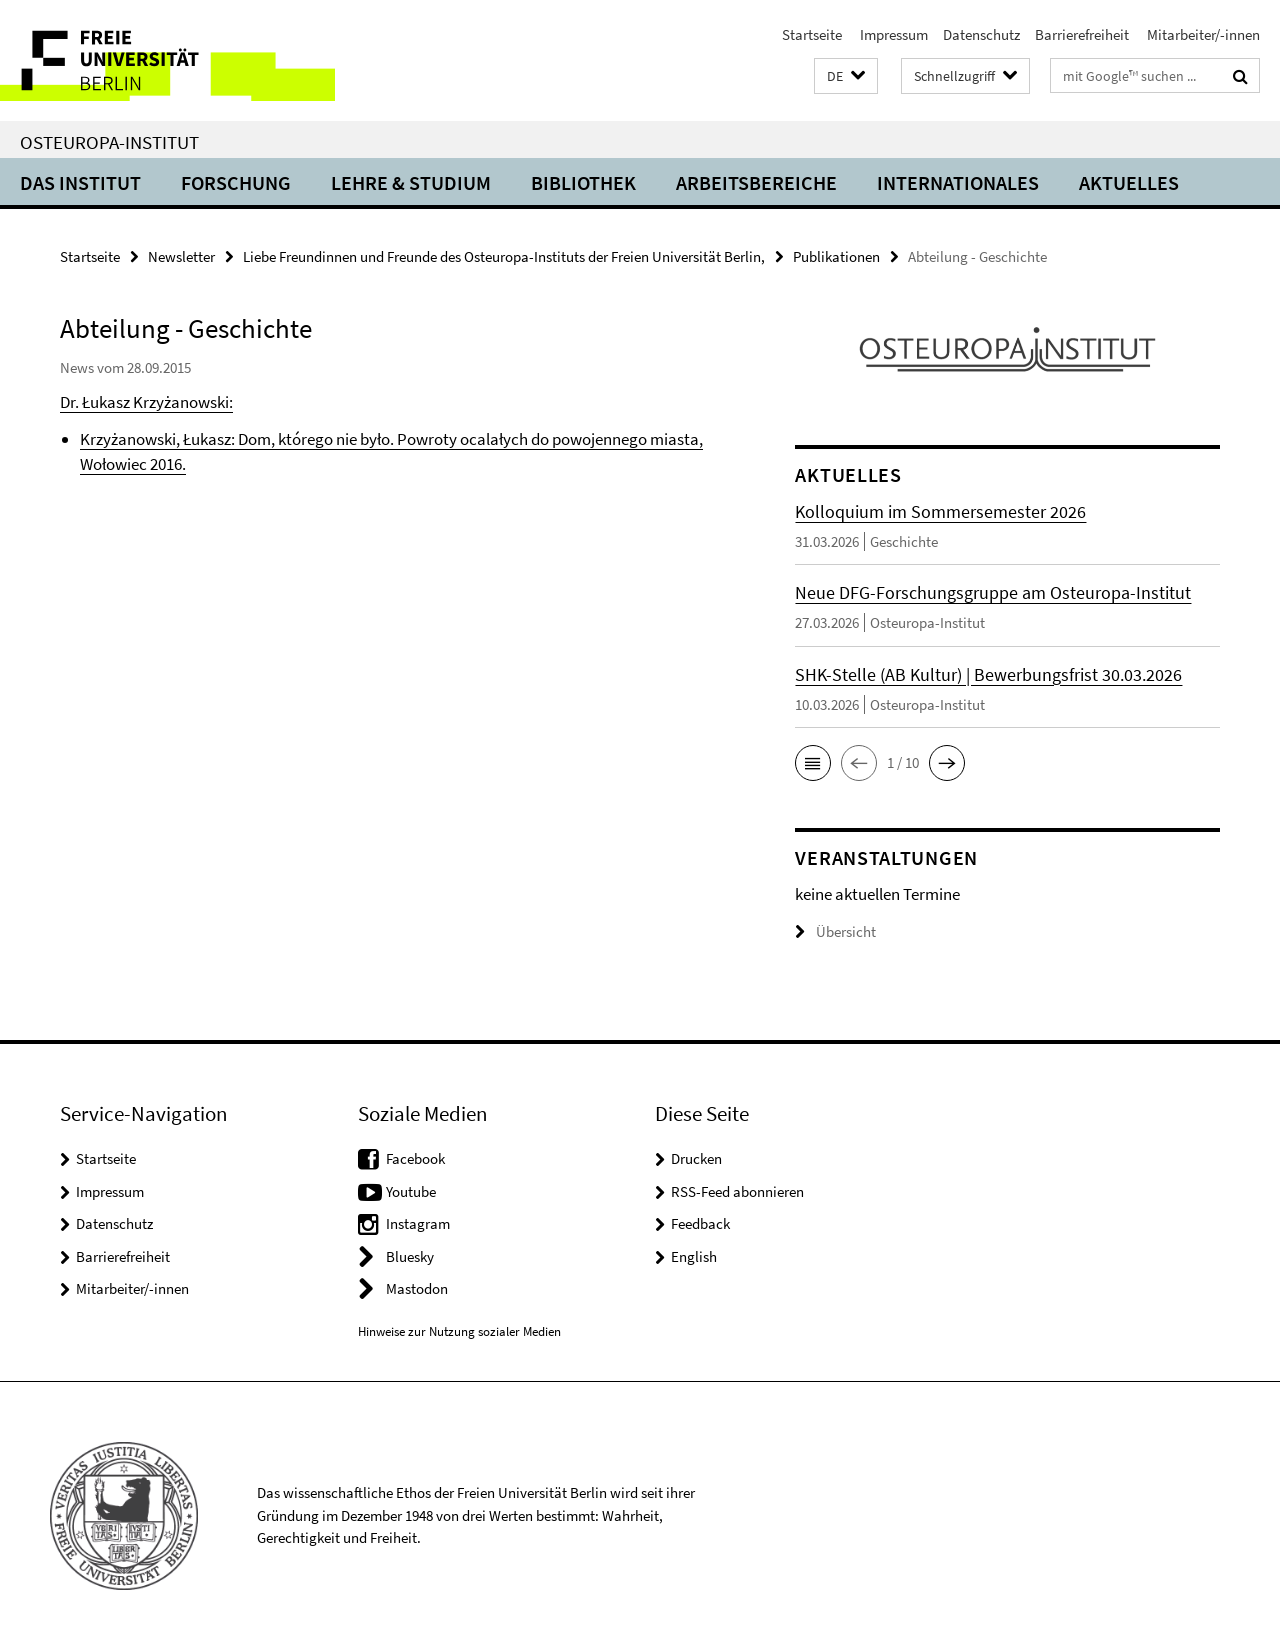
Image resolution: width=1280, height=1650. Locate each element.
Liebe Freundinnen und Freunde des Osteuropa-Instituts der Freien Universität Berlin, (504, 256)
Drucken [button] (696, 1158)
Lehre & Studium (411, 182)
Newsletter (181, 256)
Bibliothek (583, 182)
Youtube (411, 1191)
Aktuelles (1129, 182)
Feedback (700, 1223)
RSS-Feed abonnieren (737, 1191)
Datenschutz (981, 34)
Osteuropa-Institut (109, 142)
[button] (846, 76)
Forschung (236, 182)
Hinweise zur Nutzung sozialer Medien (459, 1331)
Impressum (892, 34)
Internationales (958, 182)
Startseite (812, 34)
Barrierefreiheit (1082, 34)
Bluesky (410, 1256)
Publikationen (836, 256)
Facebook (415, 1158)
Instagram (418, 1223)
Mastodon (417, 1288)
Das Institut (80, 182)
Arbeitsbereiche (756, 182)
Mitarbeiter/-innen (1202, 34)
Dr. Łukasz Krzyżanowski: (146, 402)
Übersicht (835, 931)
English (694, 1256)
